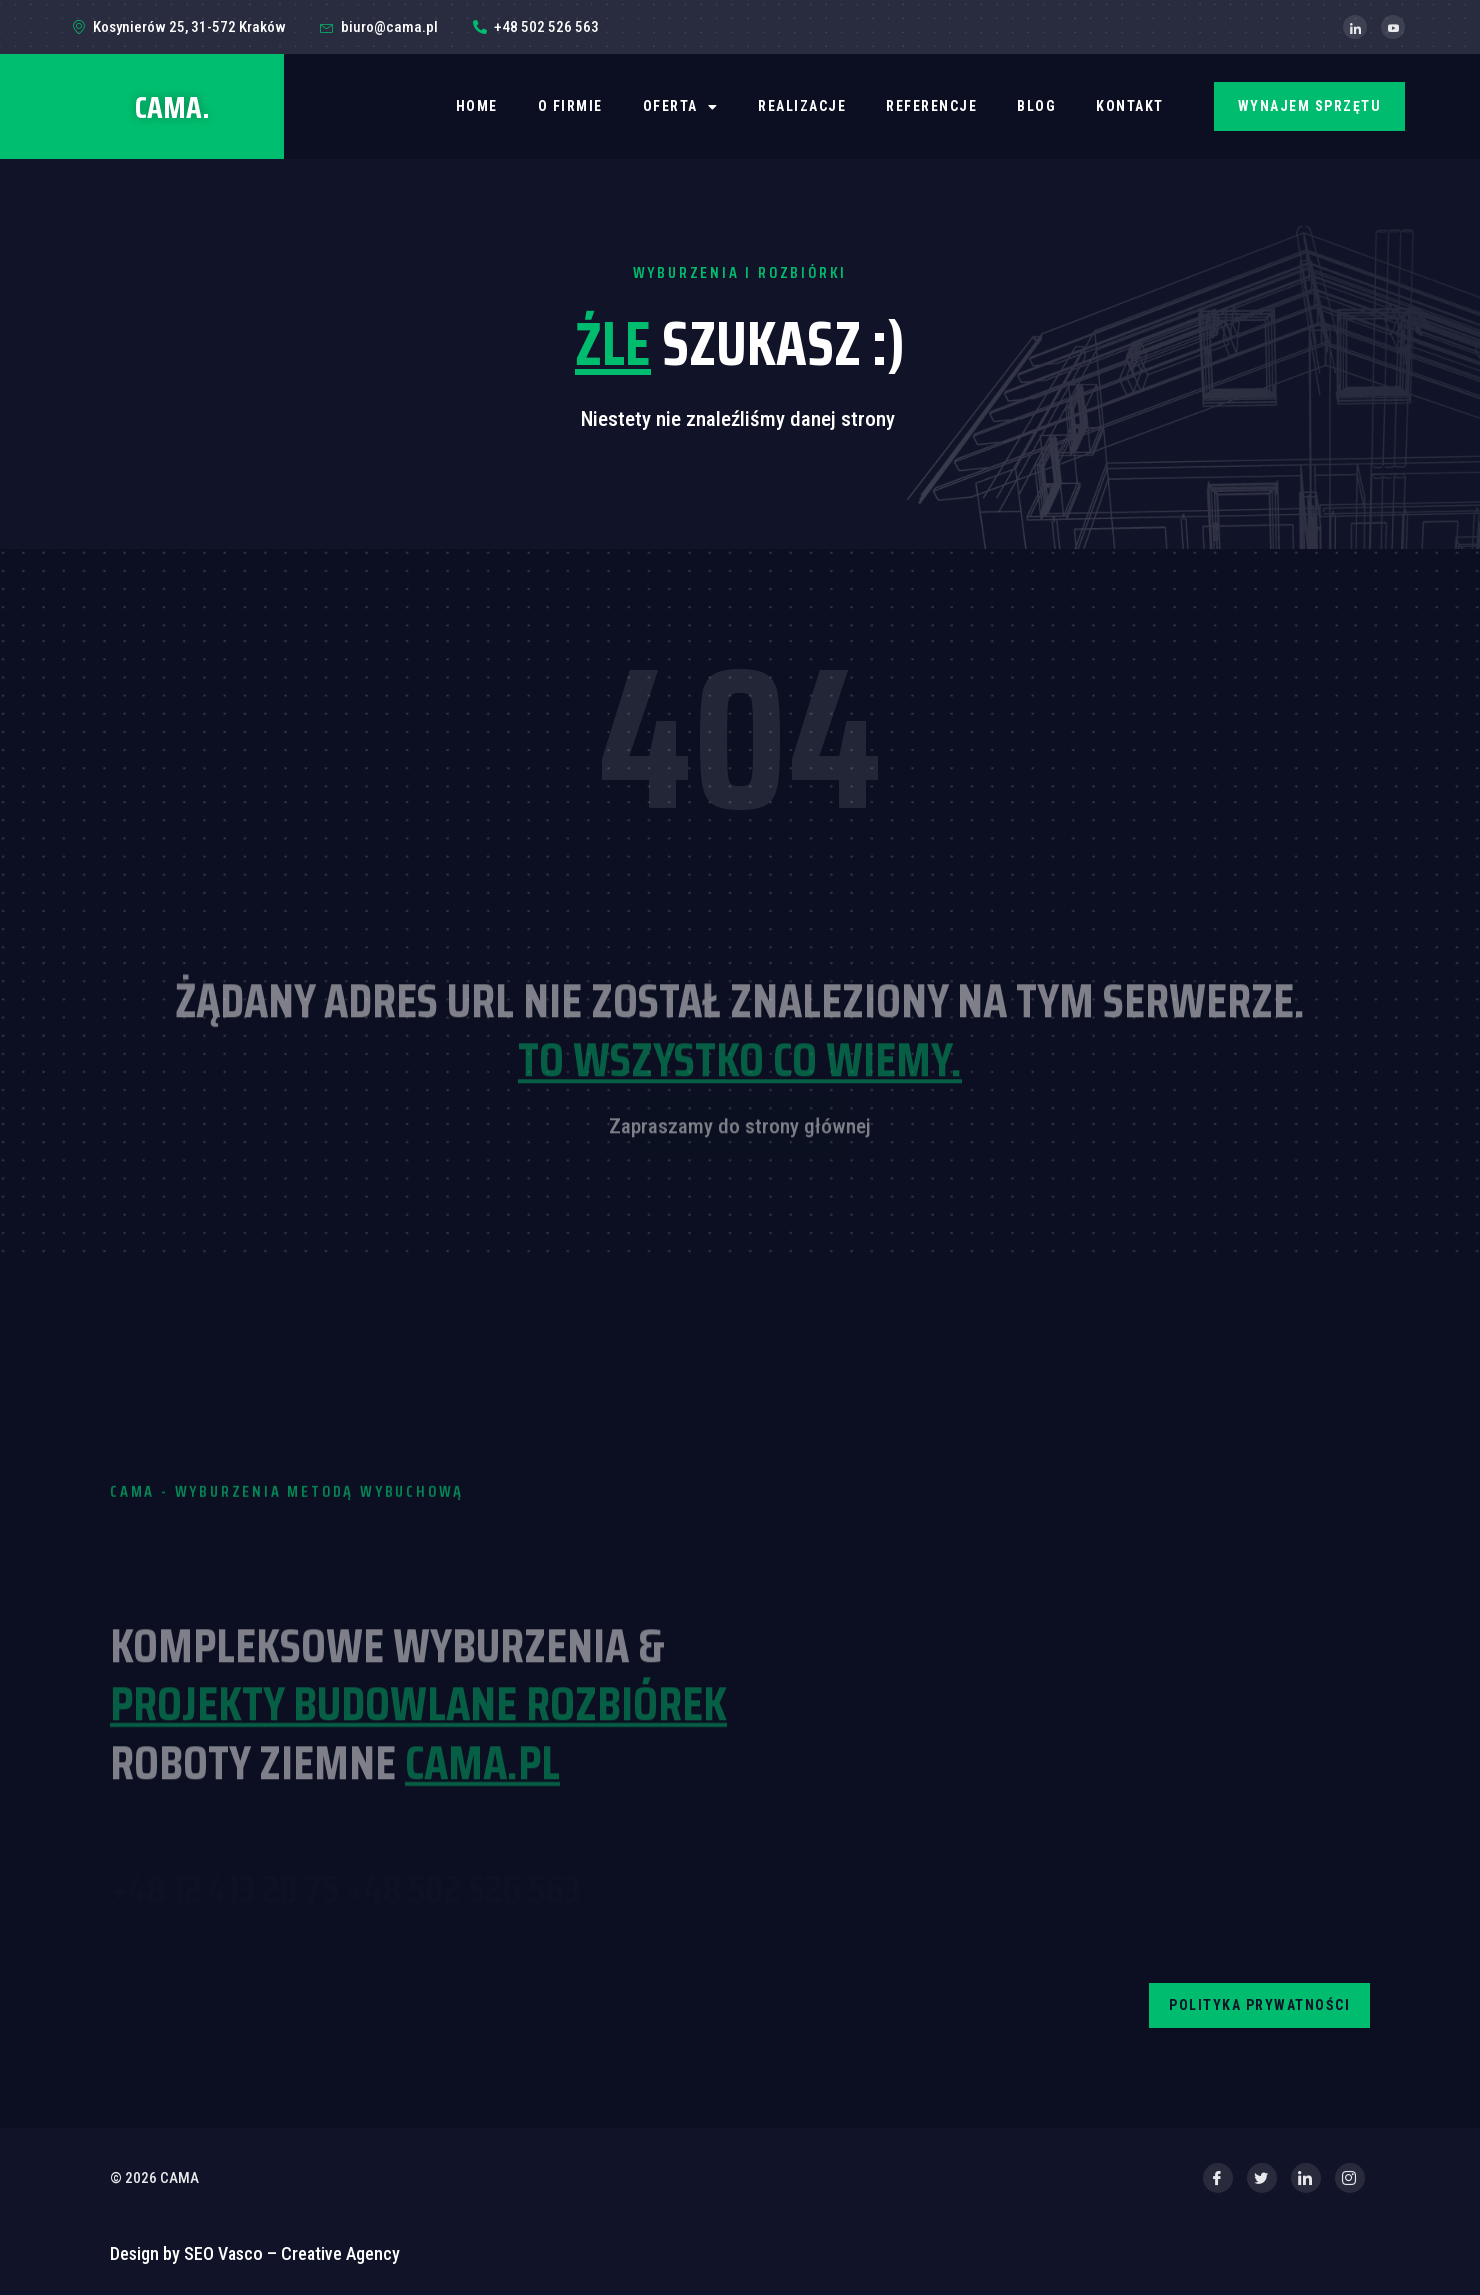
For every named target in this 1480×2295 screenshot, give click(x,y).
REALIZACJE (802, 106)
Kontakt (1130, 106)
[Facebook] (1218, 2178)
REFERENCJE (931, 106)
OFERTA (681, 107)
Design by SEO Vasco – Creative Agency (255, 2253)
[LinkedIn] (1355, 27)
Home (477, 106)
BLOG (1036, 106)
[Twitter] (1262, 2178)
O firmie (570, 106)
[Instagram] (1350, 2178)
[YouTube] (1393, 27)
